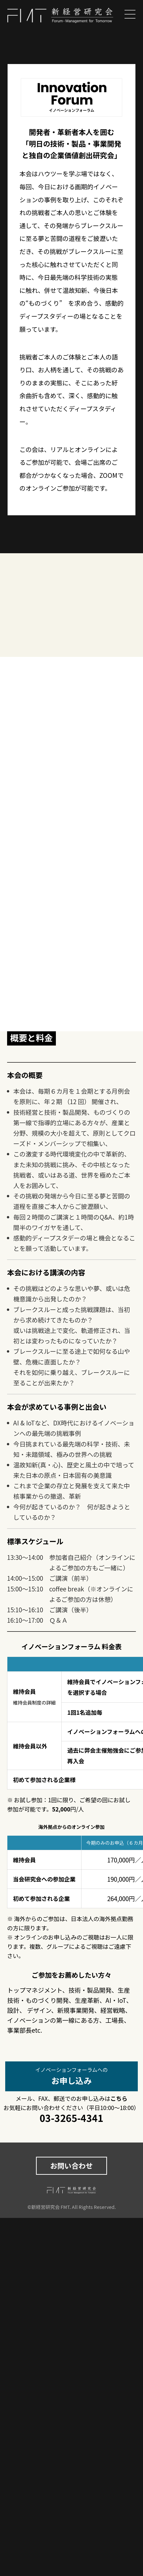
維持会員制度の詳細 (34, 1702)
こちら (118, 2098)
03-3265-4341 (71, 2118)
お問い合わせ (71, 2165)
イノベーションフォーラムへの (71, 2076)
